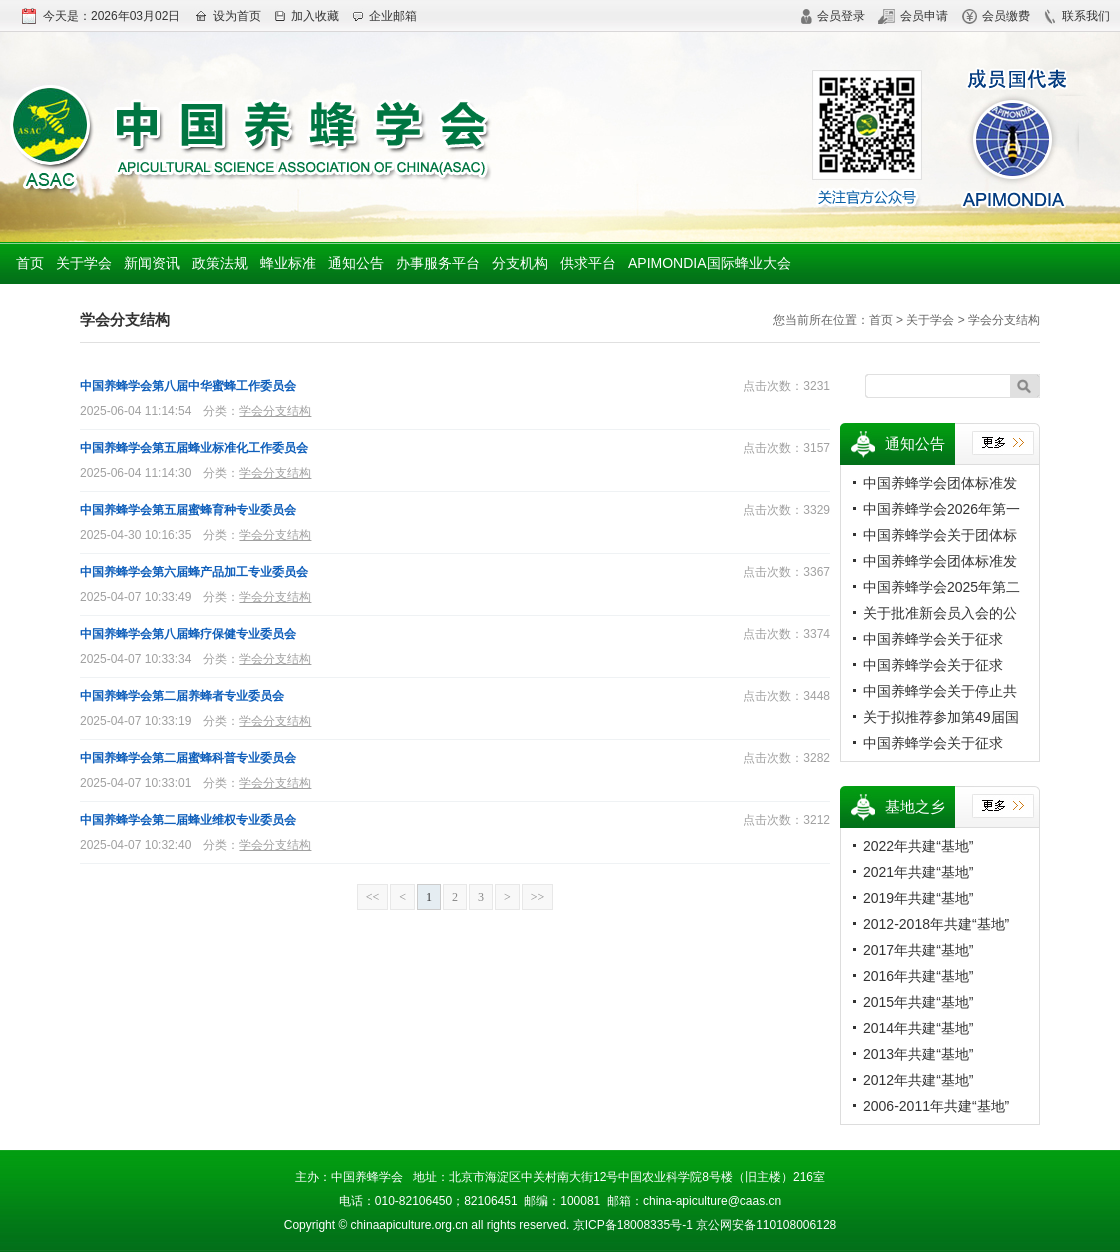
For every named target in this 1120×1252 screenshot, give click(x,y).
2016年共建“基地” (918, 976)
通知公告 (356, 263)
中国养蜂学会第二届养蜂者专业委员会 (182, 696)
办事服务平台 (438, 263)
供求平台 (588, 263)
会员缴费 (996, 16)
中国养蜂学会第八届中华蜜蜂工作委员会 (188, 386)
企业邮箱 (384, 16)
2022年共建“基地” (918, 846)
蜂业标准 (288, 263)
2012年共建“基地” (918, 1080)
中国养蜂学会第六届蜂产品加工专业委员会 (194, 572)
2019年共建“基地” (918, 898)
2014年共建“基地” (918, 1028)
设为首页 (227, 16)
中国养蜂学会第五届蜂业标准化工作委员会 (194, 448)
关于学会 (84, 263)
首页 (30, 263)
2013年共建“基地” (918, 1054)
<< (373, 897)
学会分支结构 (275, 411)
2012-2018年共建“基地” (936, 924)
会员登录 (832, 16)
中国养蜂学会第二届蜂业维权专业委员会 (188, 820)
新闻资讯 (152, 263)
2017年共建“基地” (918, 950)
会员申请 (913, 16)
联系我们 (1076, 16)
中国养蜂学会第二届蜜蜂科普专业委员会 (188, 758)
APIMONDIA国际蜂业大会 (709, 263)
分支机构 (520, 263)
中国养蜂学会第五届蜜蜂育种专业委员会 (188, 510)
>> (538, 897)
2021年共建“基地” (918, 872)
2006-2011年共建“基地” (936, 1106)
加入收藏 (306, 16)
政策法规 (220, 263)
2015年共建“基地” (918, 1002)
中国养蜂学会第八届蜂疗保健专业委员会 (188, 634)
